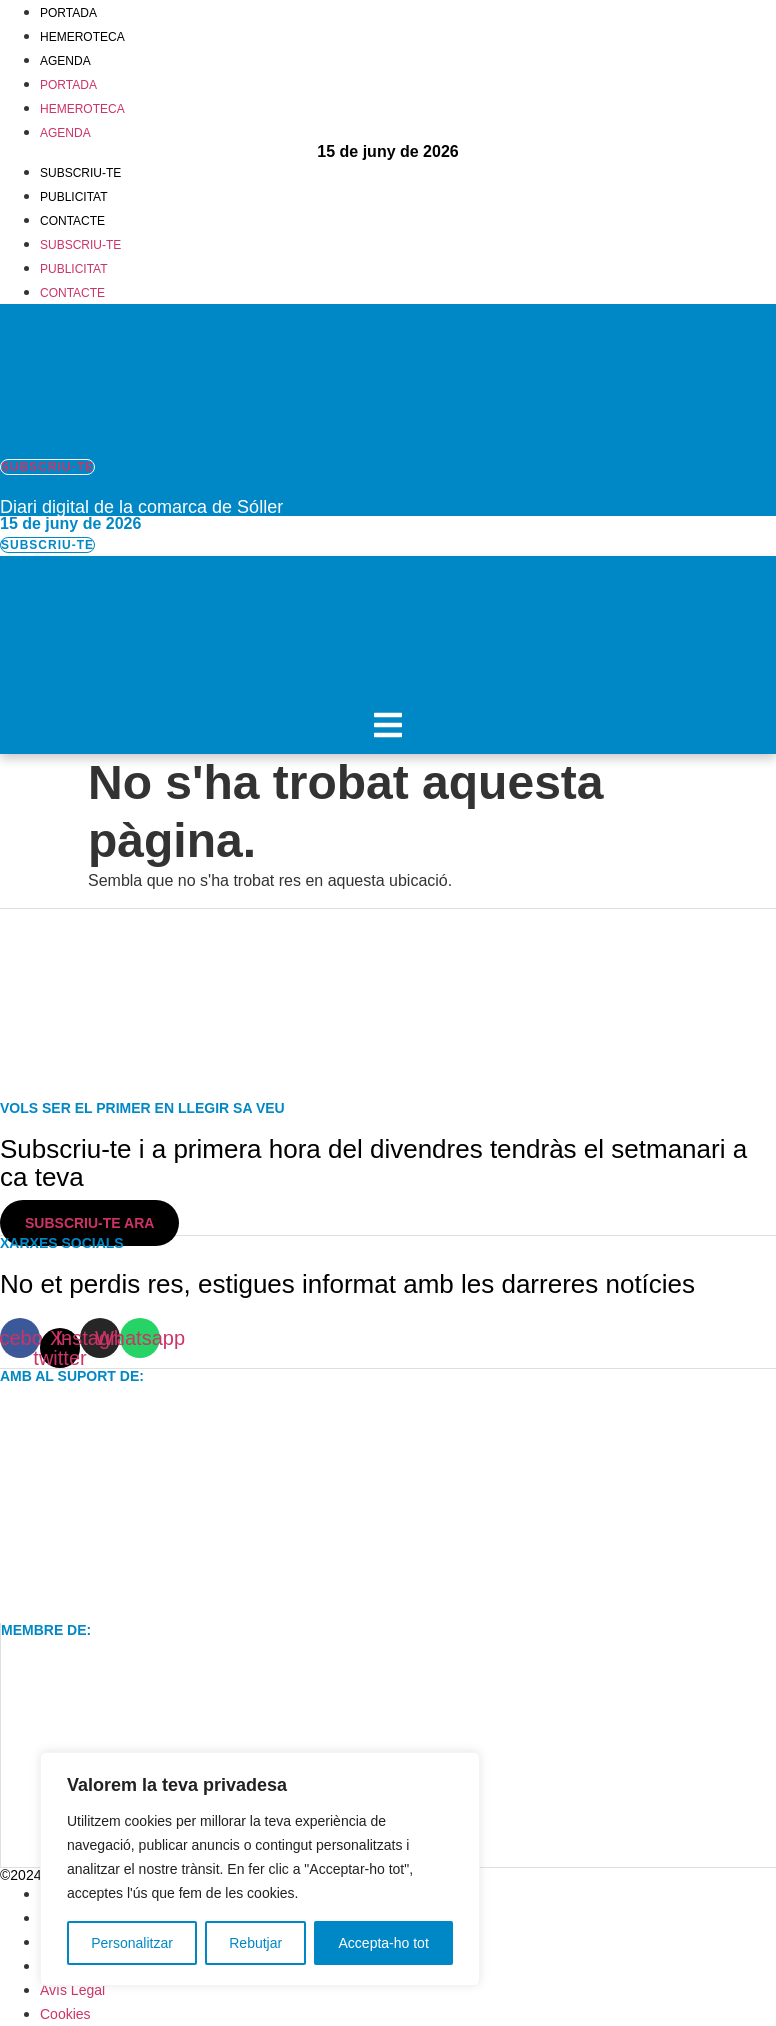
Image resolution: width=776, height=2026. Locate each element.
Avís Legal (72, 1990)
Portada (68, 13)
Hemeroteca (82, 37)
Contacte (72, 221)
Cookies (65, 2014)
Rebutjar (255, 1943)
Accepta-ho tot (384, 1943)
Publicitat (74, 197)
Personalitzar (132, 1943)
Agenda (65, 61)
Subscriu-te (80, 173)
